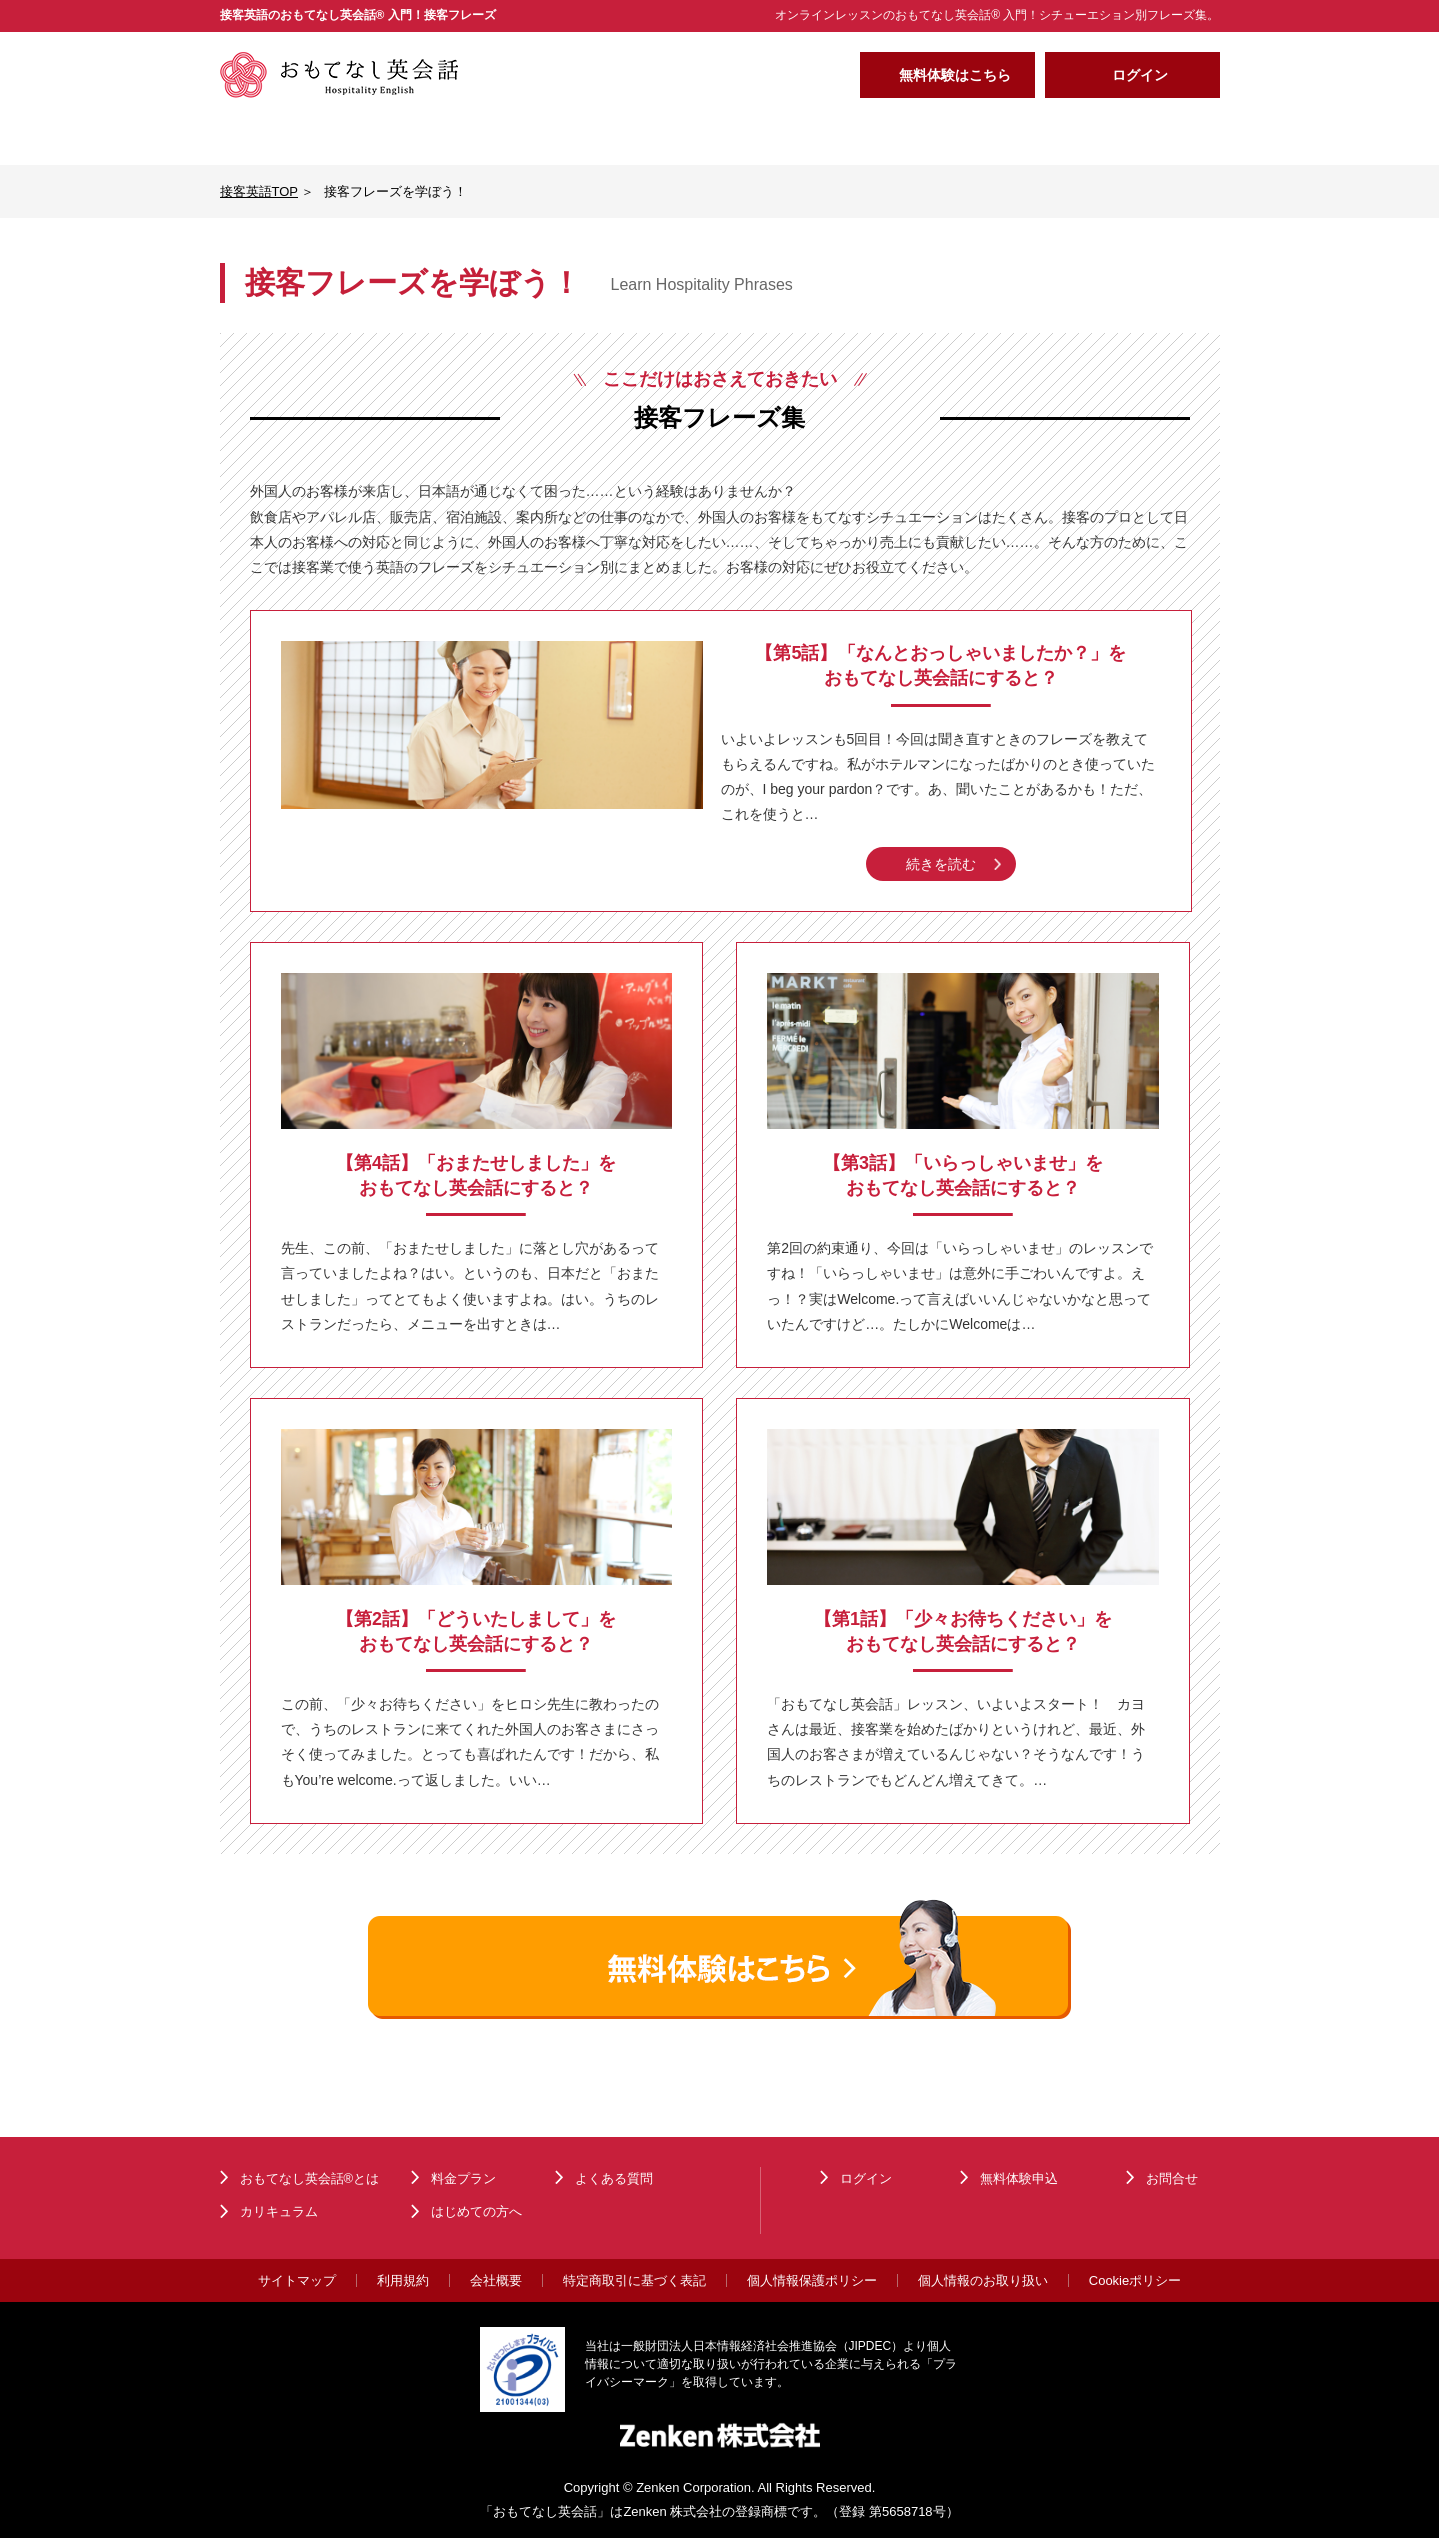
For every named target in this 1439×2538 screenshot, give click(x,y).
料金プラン (719, 137)
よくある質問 (1119, 137)
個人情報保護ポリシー (812, 2280)
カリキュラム (519, 137)
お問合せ (1172, 2178)
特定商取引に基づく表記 (634, 2280)
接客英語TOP (259, 191)
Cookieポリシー (1135, 2280)
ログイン (1140, 75)
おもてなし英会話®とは (319, 137)
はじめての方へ (919, 137)
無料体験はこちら (955, 75)
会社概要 (496, 2280)
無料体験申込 (1019, 2178)
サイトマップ (297, 2280)
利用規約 (403, 2280)
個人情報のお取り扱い (983, 2280)
